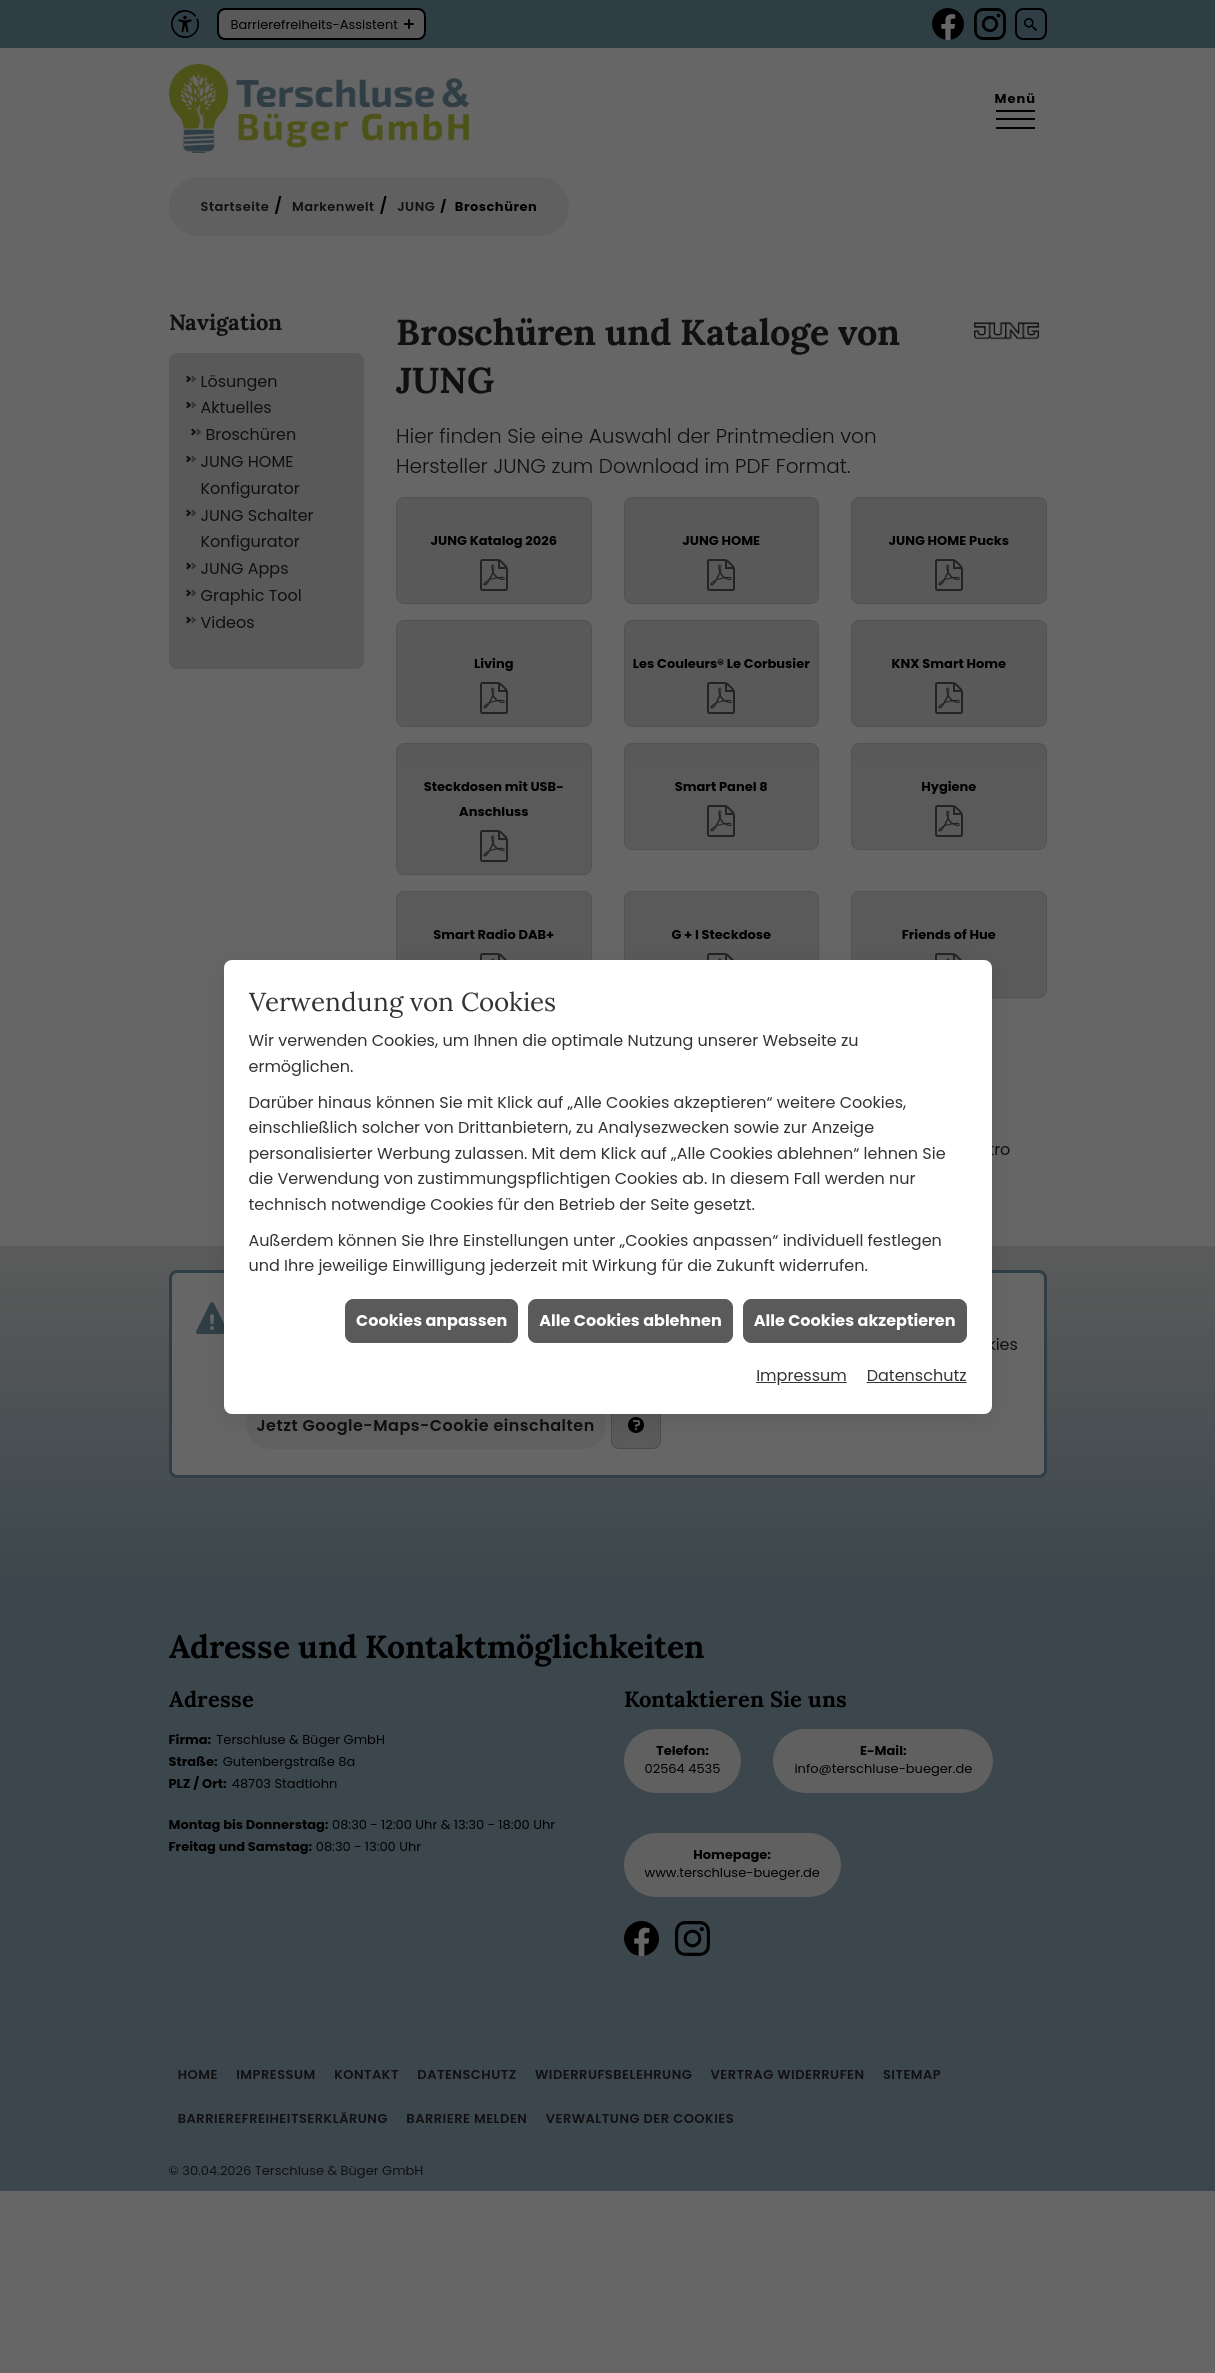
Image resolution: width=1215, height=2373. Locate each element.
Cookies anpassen (431, 1274)
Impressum (801, 1329)
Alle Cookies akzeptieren (855, 1274)
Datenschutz (917, 1329)
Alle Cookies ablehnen (630, 1274)
